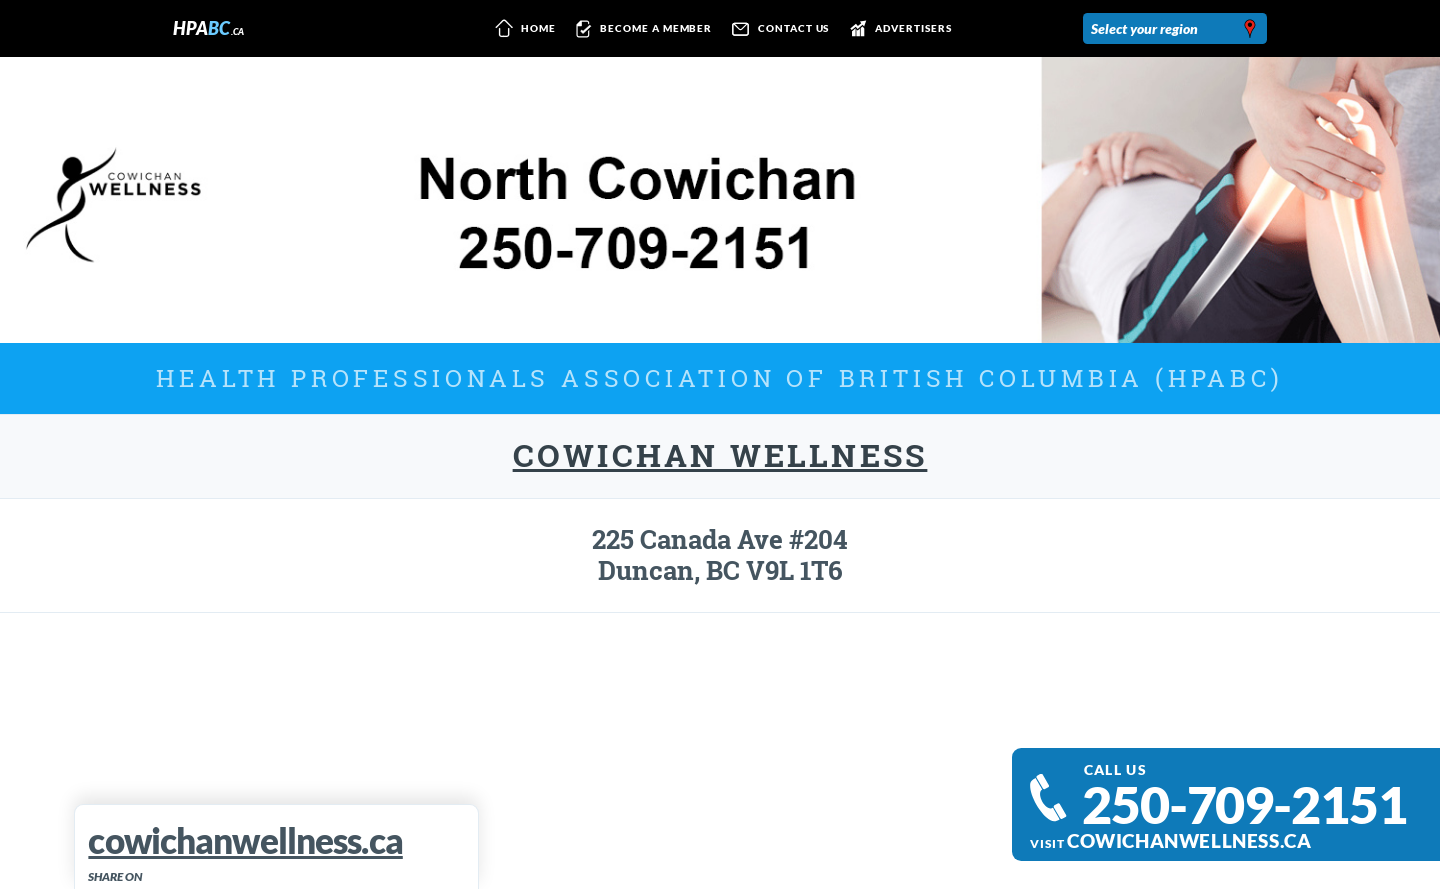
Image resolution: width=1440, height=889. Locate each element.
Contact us (777, 29)
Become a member (640, 29)
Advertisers (896, 29)
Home (522, 29)
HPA (209, 28)
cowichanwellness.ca (1189, 841)
